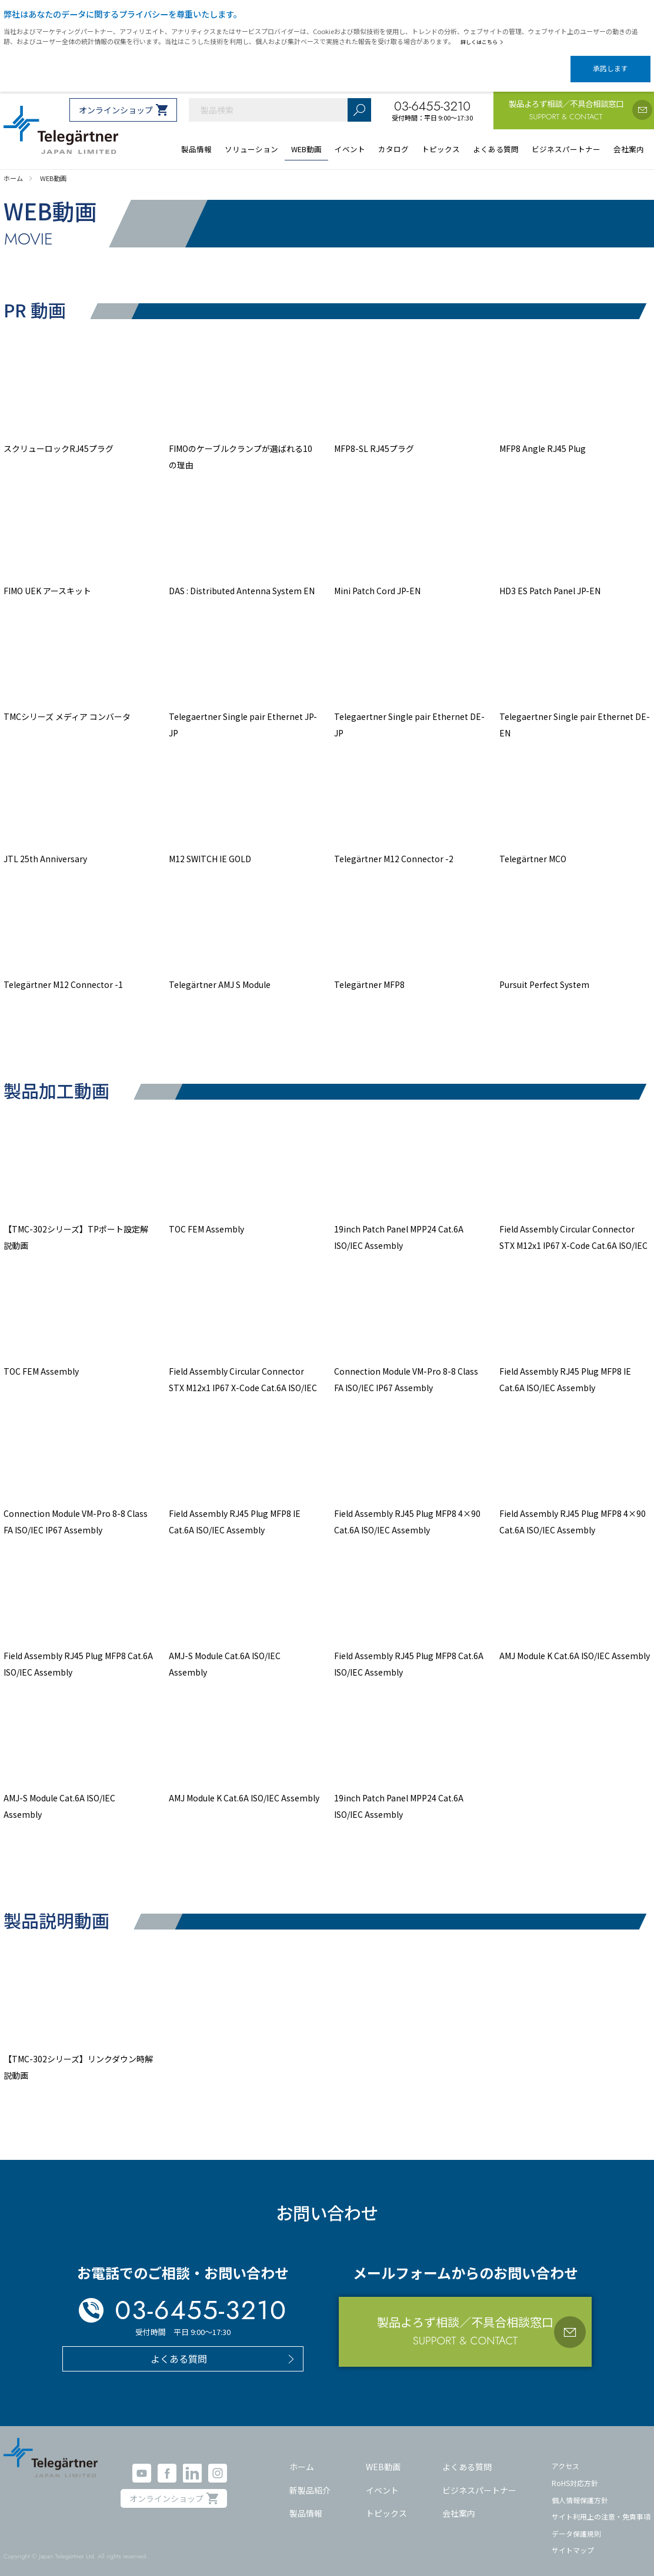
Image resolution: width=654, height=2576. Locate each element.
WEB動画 (383, 2457)
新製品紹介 (310, 2480)
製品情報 (305, 2503)
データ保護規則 (576, 2523)
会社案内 (458, 2503)
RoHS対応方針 (575, 2473)
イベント (382, 2480)
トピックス (386, 2503)
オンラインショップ (116, 100)
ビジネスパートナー (479, 2480)
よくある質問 (467, 2457)
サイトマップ (573, 2540)
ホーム (301, 2457)
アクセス (565, 2456)
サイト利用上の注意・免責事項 (601, 2506)
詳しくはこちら (484, 42)
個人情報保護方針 (580, 2489)
